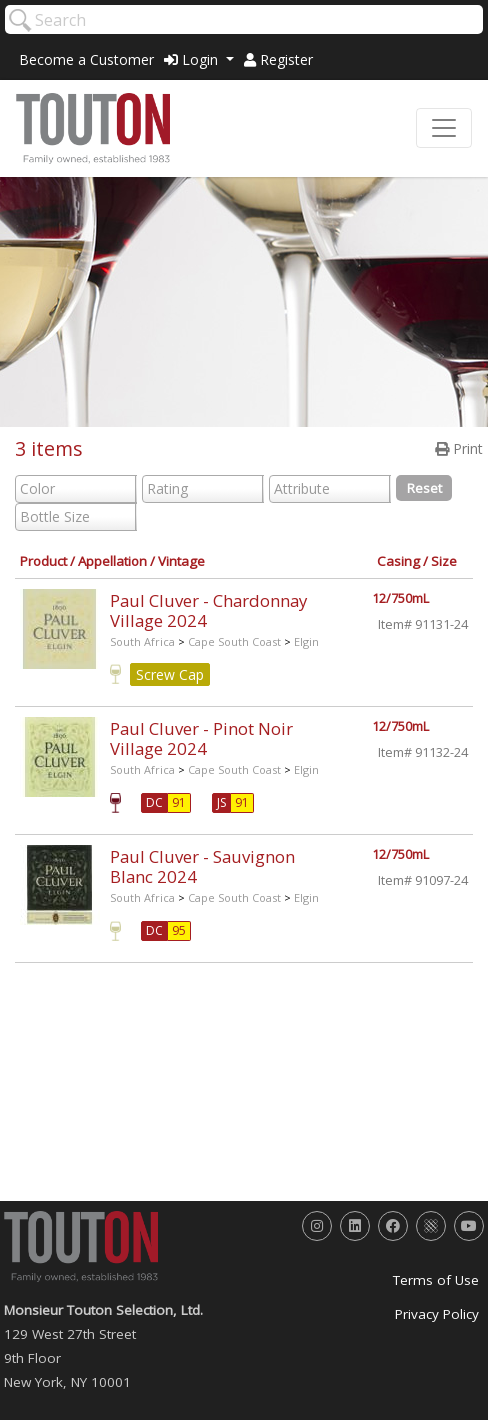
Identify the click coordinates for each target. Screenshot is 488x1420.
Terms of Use (436, 1280)
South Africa (142, 641)
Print (459, 448)
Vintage (181, 561)
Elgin (306, 641)
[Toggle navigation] (444, 128)
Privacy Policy (437, 1314)
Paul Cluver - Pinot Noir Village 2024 (201, 738)
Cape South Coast (234, 641)
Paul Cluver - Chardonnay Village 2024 (208, 610)
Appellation (112, 561)
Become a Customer (86, 59)
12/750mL (400, 598)
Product (43, 561)
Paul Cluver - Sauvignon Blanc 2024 (202, 866)
